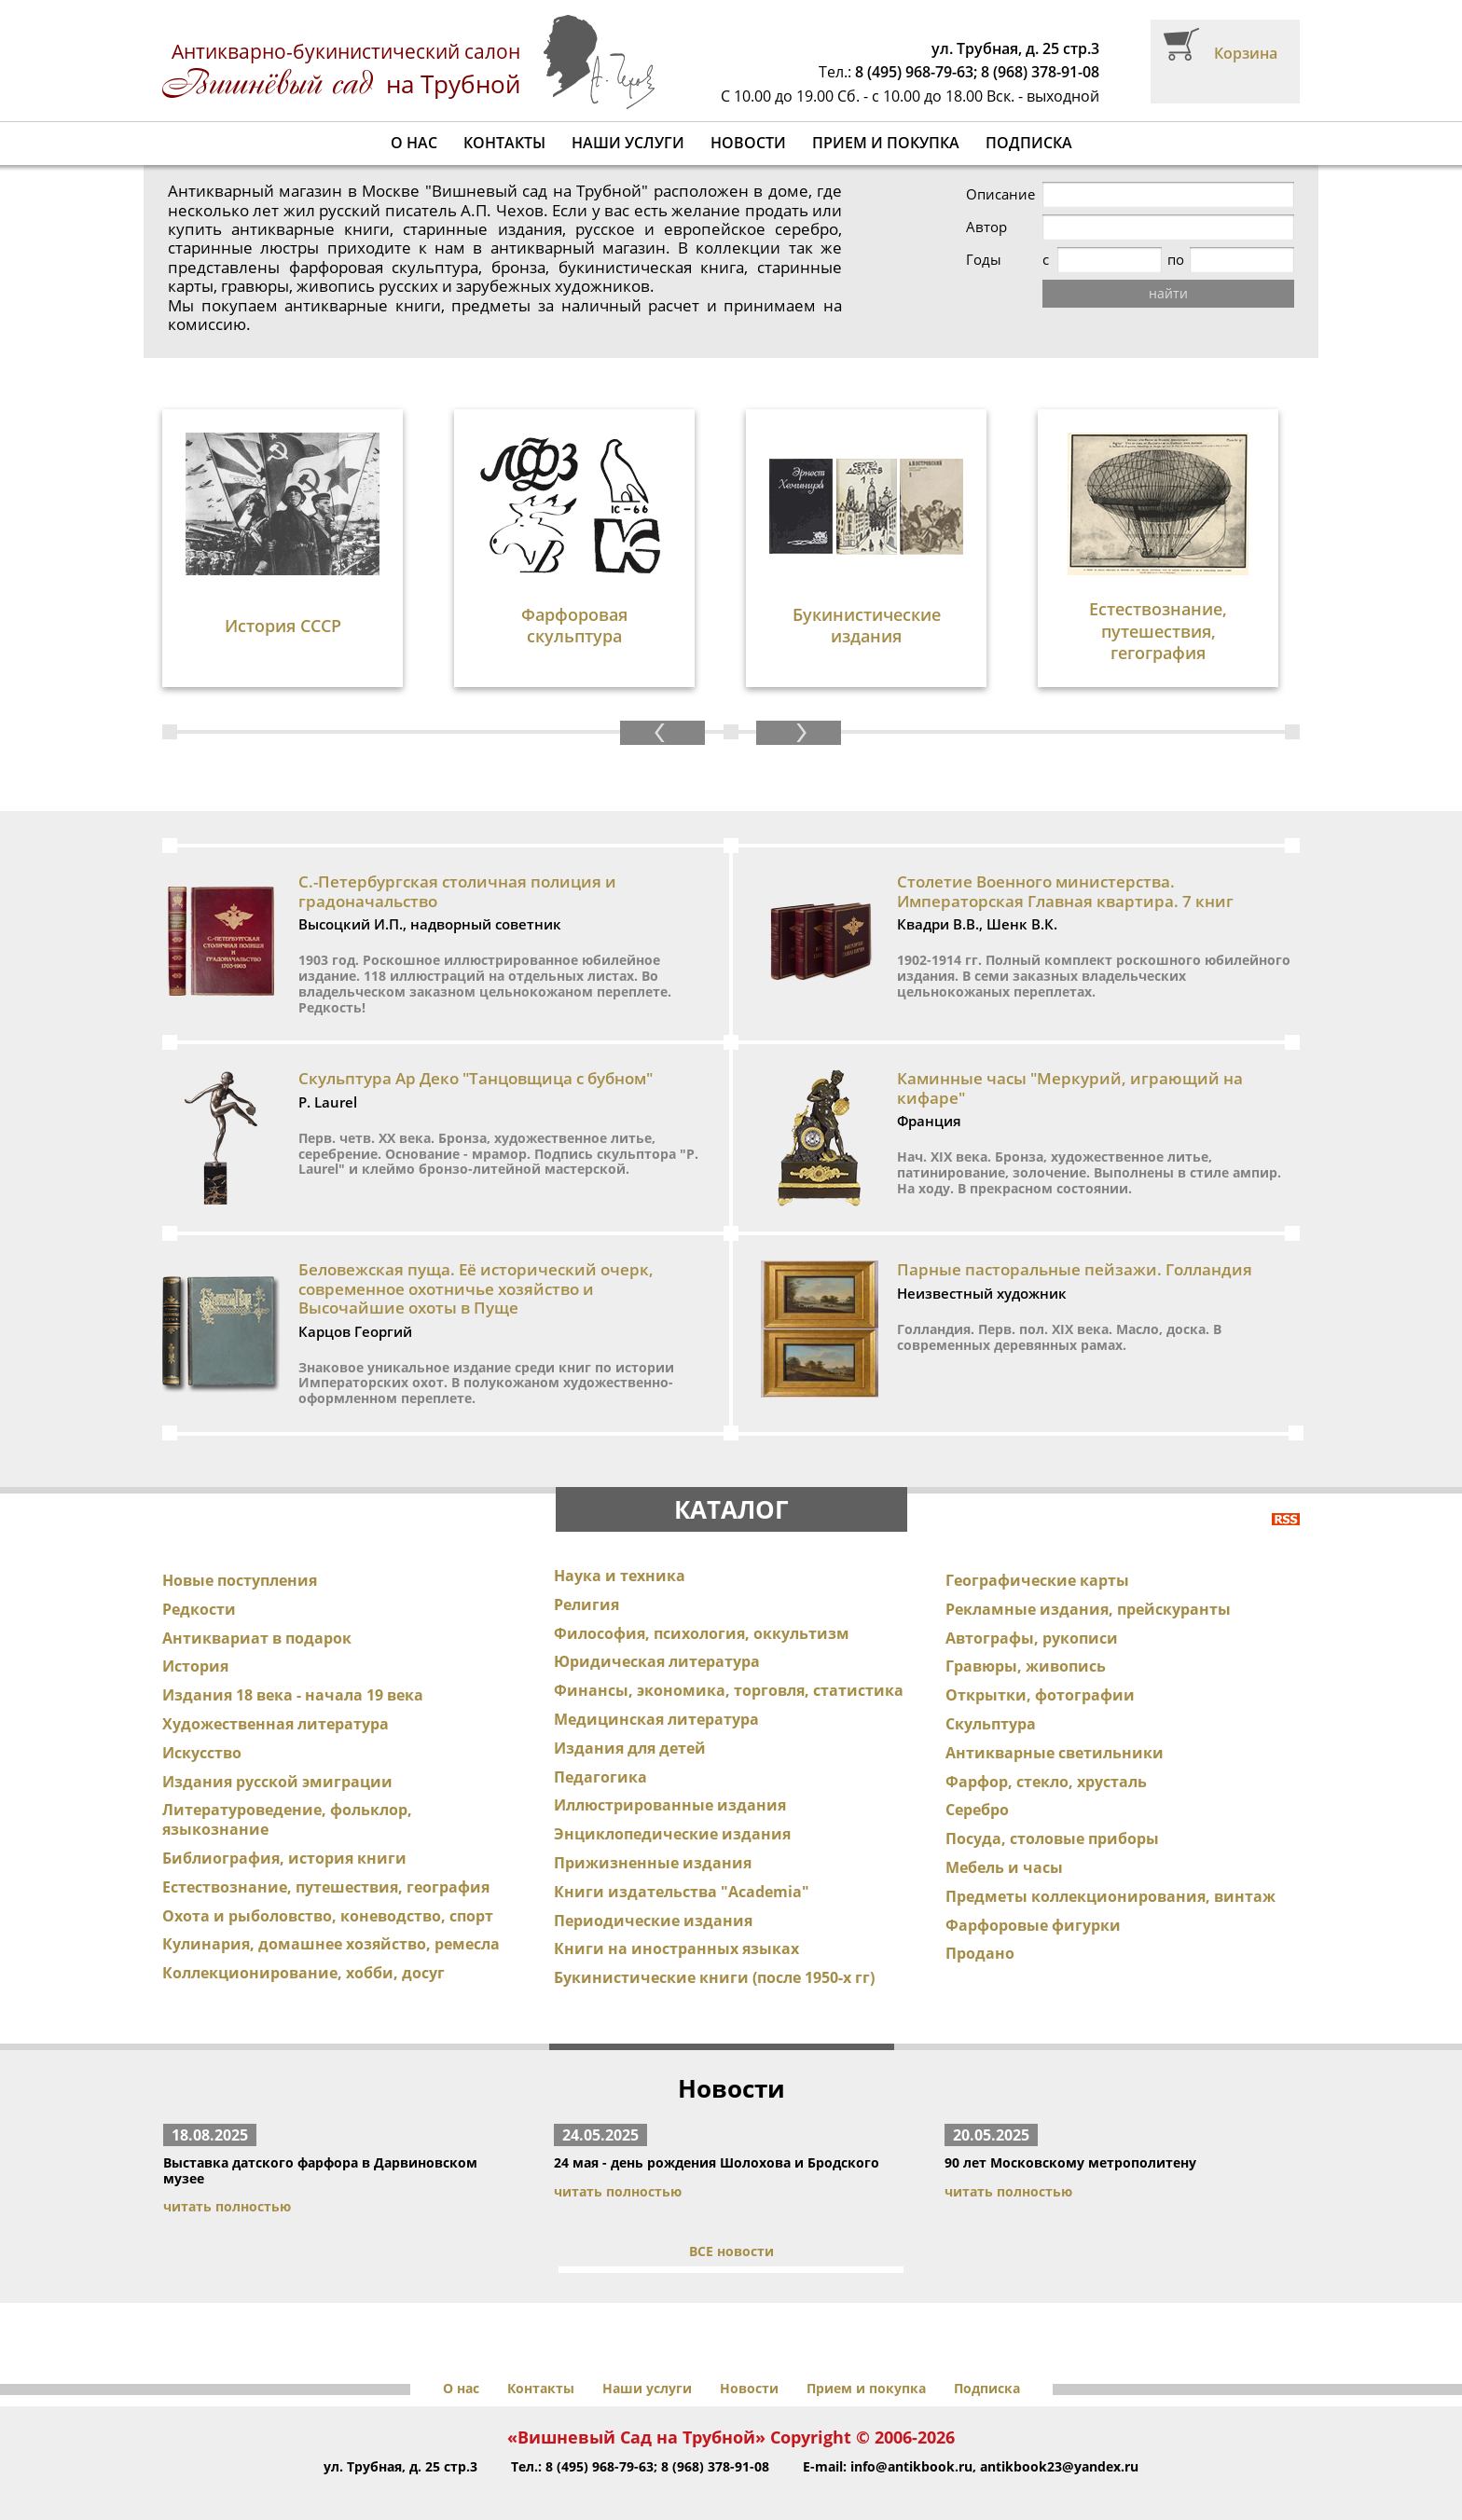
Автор (986, 227)
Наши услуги (628, 142)
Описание (1000, 194)
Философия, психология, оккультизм (701, 1606)
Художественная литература (275, 1697)
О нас (414, 142)
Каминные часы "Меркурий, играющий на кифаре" (1070, 1061)
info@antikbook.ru (911, 2440)
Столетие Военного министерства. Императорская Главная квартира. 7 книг (1065, 865)
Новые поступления (239, 1554)
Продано (979, 1927)
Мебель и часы (1004, 1841)
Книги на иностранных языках (676, 1922)
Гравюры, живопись (1025, 1640)
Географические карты (1037, 1554)
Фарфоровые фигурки (1033, 1898)
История (195, 1640)
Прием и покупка (885, 142)
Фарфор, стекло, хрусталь (1046, 1754)
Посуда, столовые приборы (1052, 1812)
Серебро (977, 1783)
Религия (586, 1578)
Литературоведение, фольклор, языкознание (287, 1793)
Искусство (201, 1726)
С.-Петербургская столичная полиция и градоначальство (457, 865)
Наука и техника (619, 1549)
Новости (748, 142)
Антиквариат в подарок (257, 1611)
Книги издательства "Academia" (681, 1865)
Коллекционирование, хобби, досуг (303, 1946)
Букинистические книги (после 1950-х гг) (714, 1951)
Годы (983, 260)
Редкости (199, 1583)
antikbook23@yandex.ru (1059, 2440)
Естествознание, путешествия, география (326, 1861)
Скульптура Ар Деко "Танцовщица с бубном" (475, 1052)
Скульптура (990, 1697)
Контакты (504, 142)
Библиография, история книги (284, 1832)
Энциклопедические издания (672, 1807)
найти (1168, 293)
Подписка (1029, 142)
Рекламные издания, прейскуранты (1088, 1583)
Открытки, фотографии (1040, 1669)
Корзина (1245, 53)
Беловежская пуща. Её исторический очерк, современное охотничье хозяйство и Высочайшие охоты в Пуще (476, 1262)
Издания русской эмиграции (277, 1754)
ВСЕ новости (731, 2225)
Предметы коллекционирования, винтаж (1110, 1870)
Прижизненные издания (653, 1836)
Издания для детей (630, 1722)
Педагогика (600, 1750)
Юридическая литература (657, 1635)
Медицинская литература (656, 1693)
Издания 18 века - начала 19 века (292, 1669)
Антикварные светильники (1054, 1726)
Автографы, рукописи (1031, 1611)
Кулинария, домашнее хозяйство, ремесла (331, 1917)
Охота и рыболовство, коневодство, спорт (327, 1889)
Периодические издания (653, 1893)
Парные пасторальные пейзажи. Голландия (1074, 1243)
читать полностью (227, 2180)
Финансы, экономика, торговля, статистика (728, 1664)
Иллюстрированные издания (670, 1779)
